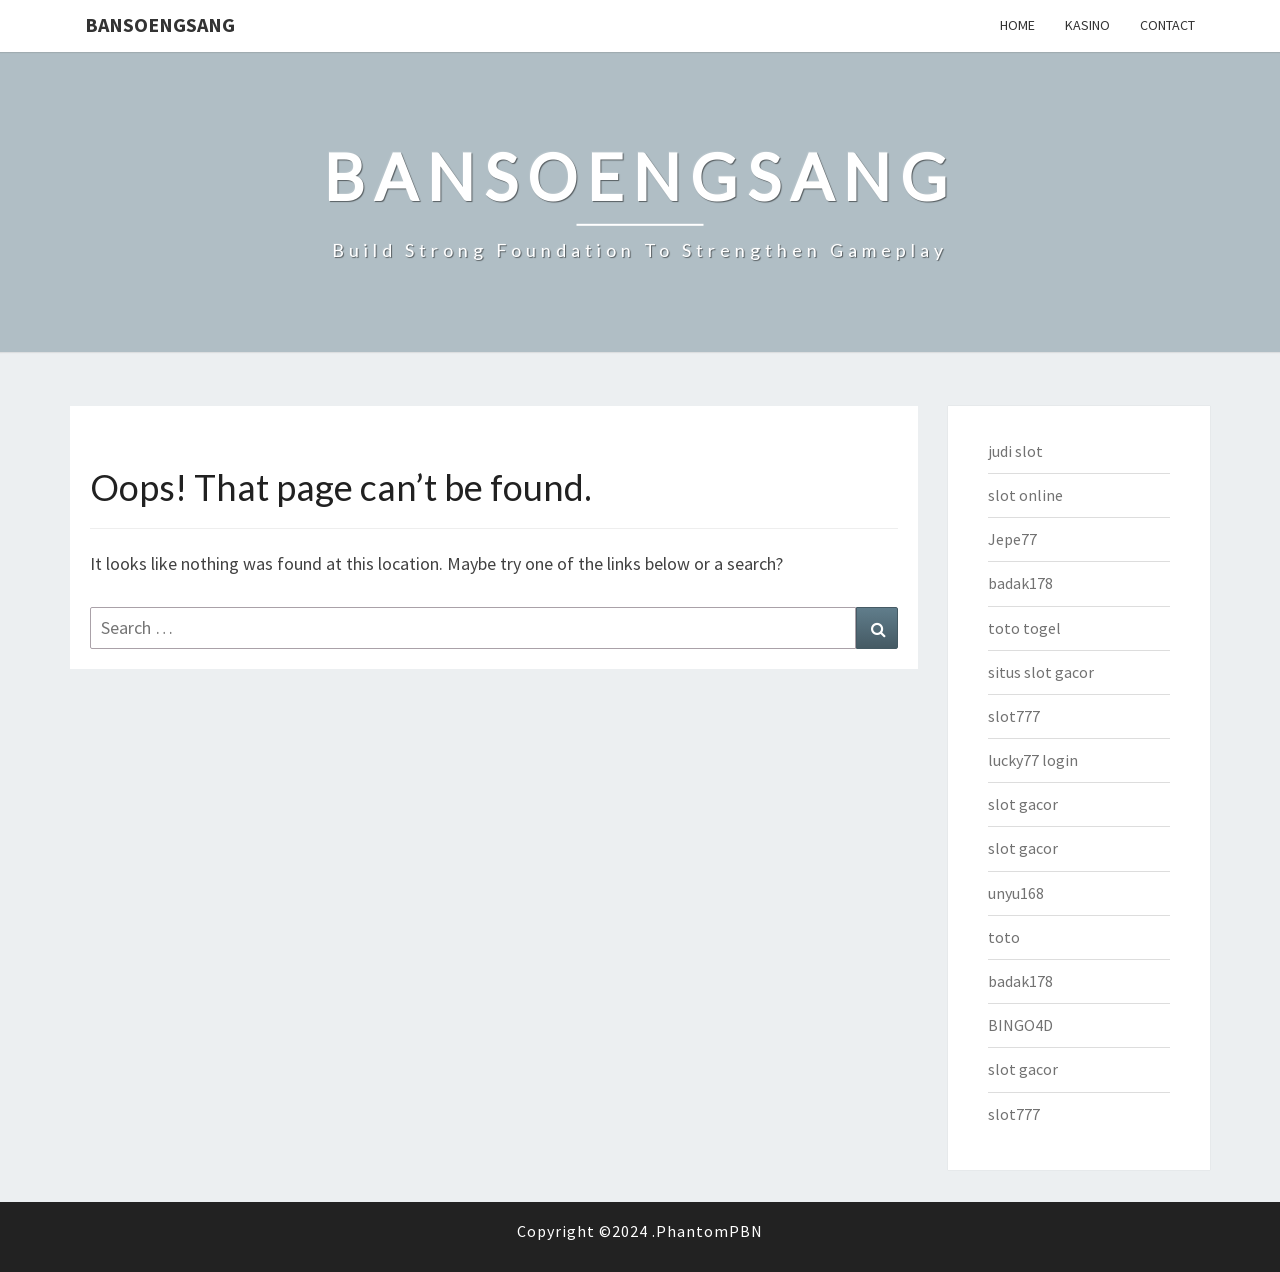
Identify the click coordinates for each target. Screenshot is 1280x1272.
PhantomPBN (709, 1231)
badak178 (1020, 583)
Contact (1167, 25)
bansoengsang (160, 24)
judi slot (1015, 451)
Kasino (1087, 25)
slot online (1025, 495)
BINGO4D (1020, 1025)
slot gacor (1023, 804)
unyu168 (1016, 893)
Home (1017, 25)
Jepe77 (1012, 539)
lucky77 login (1033, 760)
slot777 (1014, 716)
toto (1004, 937)
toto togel (1024, 628)
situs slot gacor (1041, 672)
